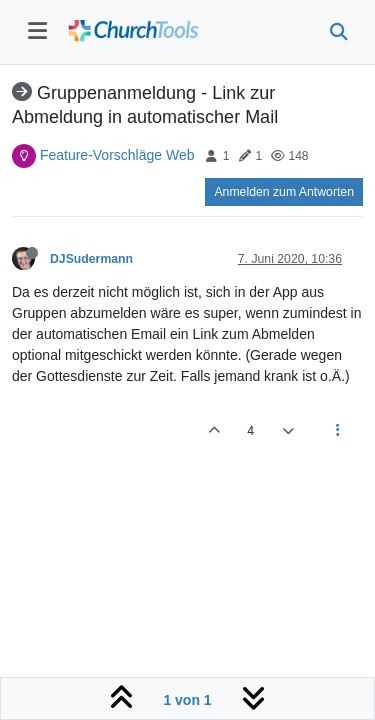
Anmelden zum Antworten (284, 192)
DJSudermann (91, 259)
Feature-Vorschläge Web (117, 155)
